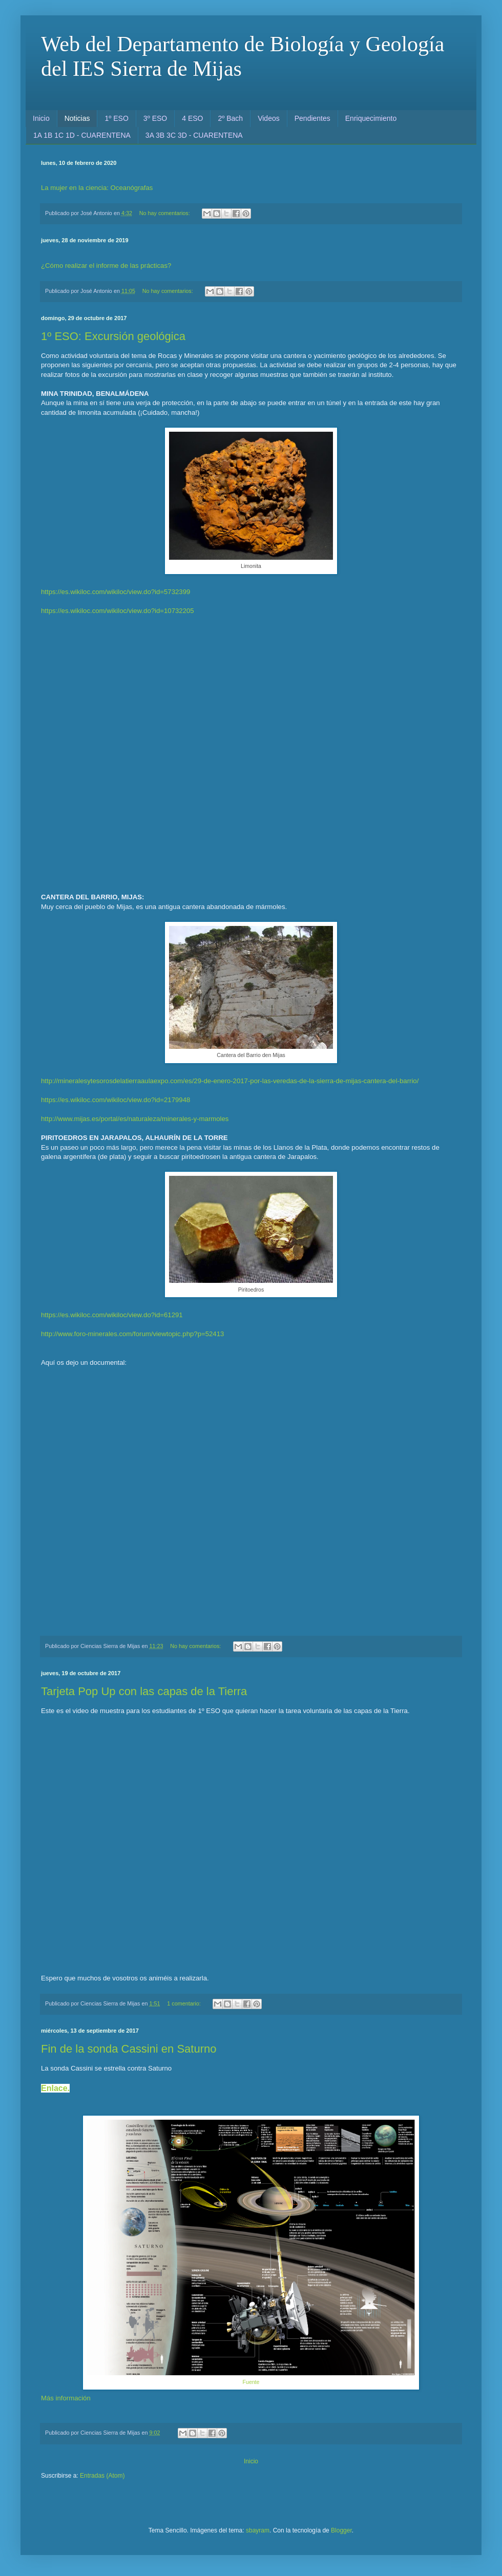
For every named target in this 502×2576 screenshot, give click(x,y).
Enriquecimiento (370, 118)
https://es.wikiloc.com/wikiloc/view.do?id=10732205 (117, 611)
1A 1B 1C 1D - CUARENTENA (82, 135)
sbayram (257, 2530)
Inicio (41, 118)
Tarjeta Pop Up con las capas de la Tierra (144, 1691)
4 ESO (192, 118)
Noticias (77, 118)
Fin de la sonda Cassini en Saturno (128, 2048)
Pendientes (312, 118)
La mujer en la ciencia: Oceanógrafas (97, 188)
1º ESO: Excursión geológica (113, 336)
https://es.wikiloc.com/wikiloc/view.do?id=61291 (112, 1315)
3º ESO (155, 118)
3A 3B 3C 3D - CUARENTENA (194, 135)
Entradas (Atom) (102, 2475)
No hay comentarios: (165, 213)
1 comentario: (184, 2003)
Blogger (341, 2530)
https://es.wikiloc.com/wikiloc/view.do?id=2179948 (115, 1100)
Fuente (251, 2382)
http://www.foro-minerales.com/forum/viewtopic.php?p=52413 (132, 1334)
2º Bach (230, 118)
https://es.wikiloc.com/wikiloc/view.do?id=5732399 (115, 592)
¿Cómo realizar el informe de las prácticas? (106, 265)
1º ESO (116, 118)
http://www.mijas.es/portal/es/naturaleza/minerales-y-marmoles (134, 1119)
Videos (269, 118)
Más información (66, 2398)
